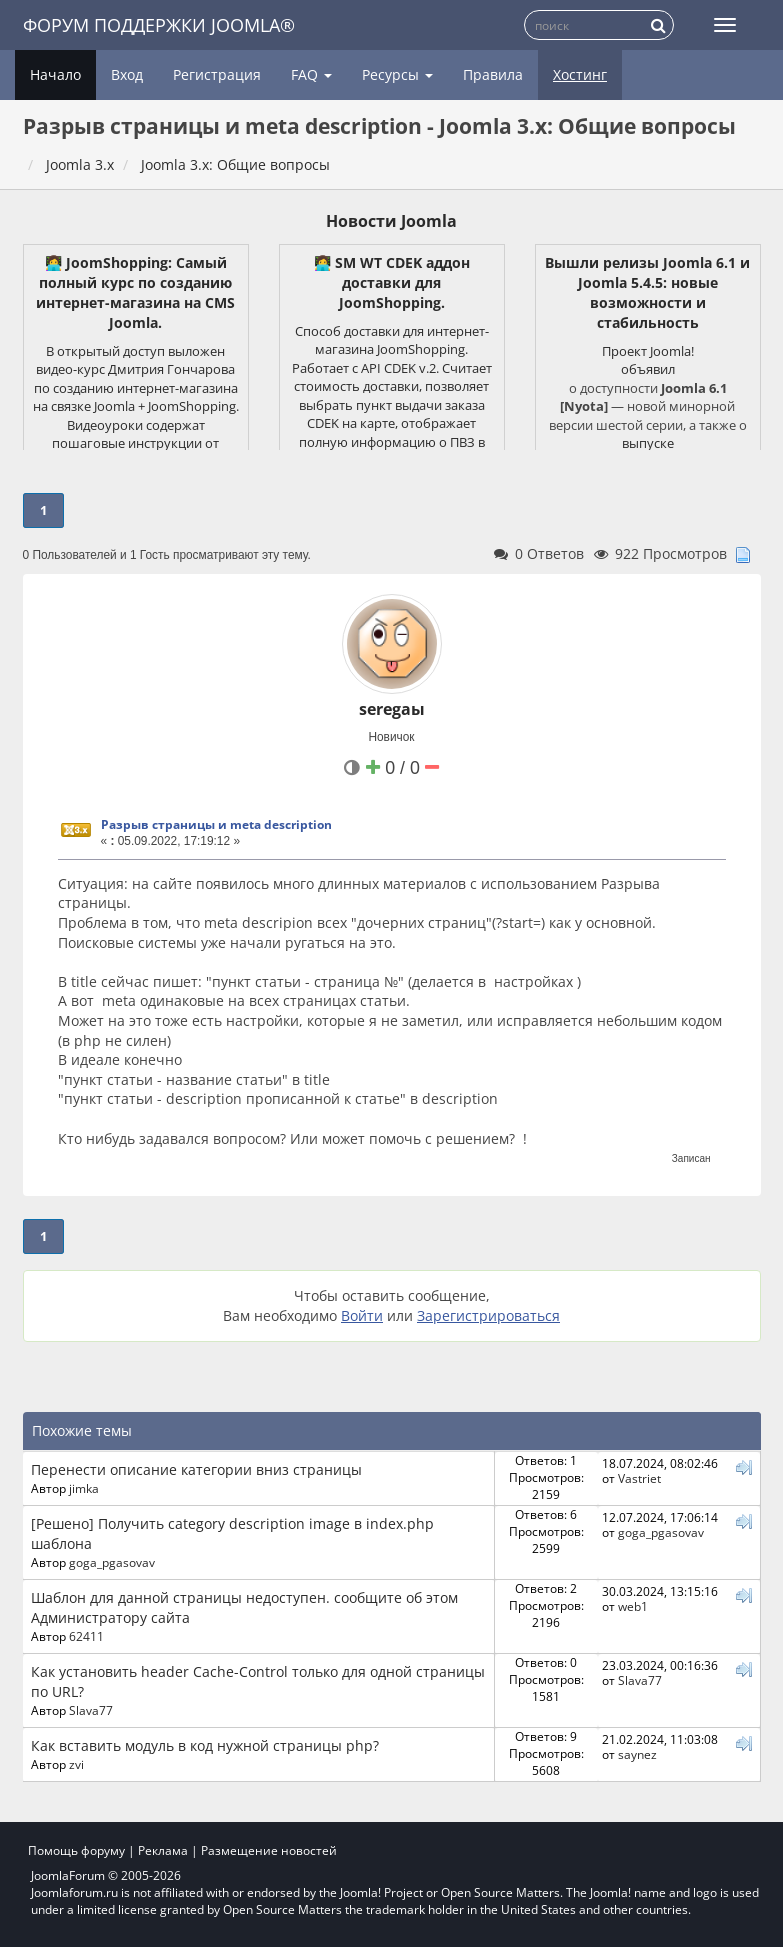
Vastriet (639, 1478)
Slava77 (91, 1710)
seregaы (392, 709)
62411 (86, 1636)
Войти (362, 1315)
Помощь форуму (76, 1850)
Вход (127, 74)
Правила (493, 74)
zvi (76, 1764)
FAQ (311, 74)
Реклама (163, 1850)
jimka (84, 1488)
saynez (637, 1754)
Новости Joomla (391, 221)
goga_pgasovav (112, 1562)
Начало (55, 74)
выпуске (648, 443)
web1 (633, 1606)
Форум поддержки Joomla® (159, 25)
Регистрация (217, 74)
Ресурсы (397, 74)
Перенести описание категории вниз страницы (196, 1469)
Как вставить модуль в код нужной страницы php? (205, 1745)
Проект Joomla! (648, 351)
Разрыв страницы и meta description (216, 824)
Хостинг (580, 74)
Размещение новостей (269, 1850)
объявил (648, 369)
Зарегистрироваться (488, 1315)
